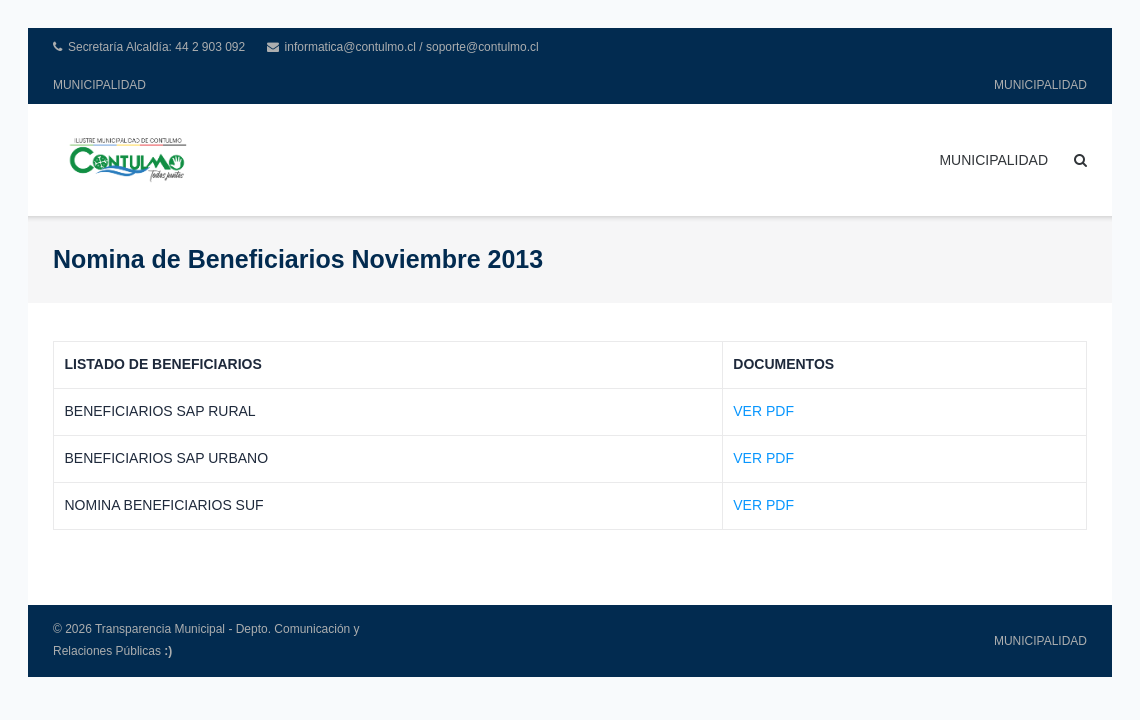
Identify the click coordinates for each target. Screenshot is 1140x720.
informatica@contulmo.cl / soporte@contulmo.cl (412, 47)
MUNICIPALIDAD (99, 85)
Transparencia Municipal (160, 629)
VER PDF (763, 411)
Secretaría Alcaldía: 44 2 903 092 (156, 47)
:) (168, 651)
